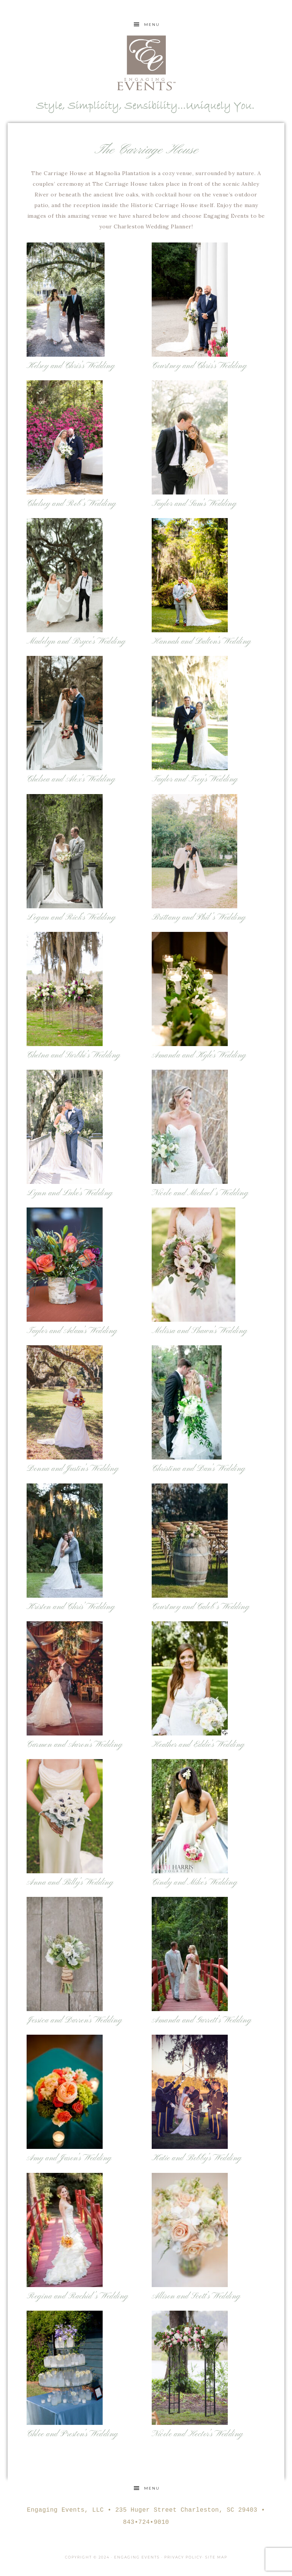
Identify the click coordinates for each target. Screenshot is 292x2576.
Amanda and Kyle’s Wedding (199, 1055)
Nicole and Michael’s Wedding (200, 1193)
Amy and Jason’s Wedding (69, 2158)
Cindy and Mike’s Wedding (194, 1882)
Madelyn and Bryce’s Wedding (76, 641)
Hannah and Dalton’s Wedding (201, 641)
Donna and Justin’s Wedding (73, 1469)
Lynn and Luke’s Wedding (70, 1193)
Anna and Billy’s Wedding (70, 1882)
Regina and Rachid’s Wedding (78, 2296)
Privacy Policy (183, 2557)
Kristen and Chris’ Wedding (71, 1607)
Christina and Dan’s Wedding (199, 1469)
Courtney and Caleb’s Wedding (200, 1607)
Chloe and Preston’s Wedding (72, 2434)
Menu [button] (152, 24)
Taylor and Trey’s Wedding (195, 779)
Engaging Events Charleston (145, 62)
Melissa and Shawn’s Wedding (200, 1331)
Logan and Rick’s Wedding (71, 917)
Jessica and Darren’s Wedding (74, 2020)
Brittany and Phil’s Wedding (199, 917)
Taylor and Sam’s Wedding (194, 504)
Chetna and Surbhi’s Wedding (74, 1055)
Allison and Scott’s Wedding (196, 2296)
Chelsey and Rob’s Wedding (71, 504)
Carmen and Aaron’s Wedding (74, 1745)
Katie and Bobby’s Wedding (197, 2158)
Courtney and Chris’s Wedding (199, 366)
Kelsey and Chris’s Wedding (71, 366)
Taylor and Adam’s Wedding (72, 1331)
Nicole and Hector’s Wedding (197, 2434)
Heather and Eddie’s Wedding (198, 1745)
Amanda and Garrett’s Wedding (201, 2020)
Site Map (216, 2557)
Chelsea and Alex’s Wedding (71, 779)
